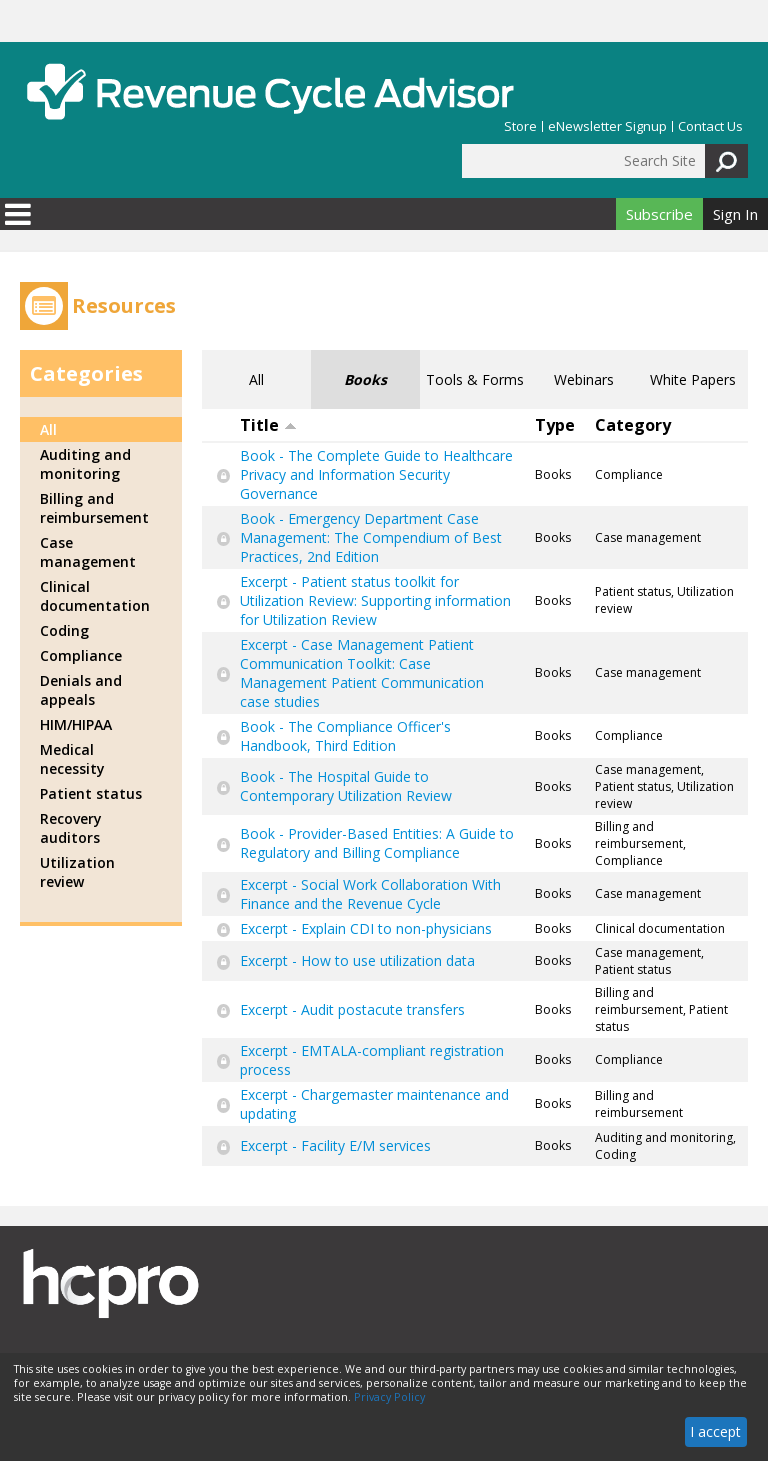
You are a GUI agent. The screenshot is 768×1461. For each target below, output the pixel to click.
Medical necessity (72, 759)
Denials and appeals (81, 690)
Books (365, 379)
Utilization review (77, 872)
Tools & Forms (475, 379)
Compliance (81, 655)
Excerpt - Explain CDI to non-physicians (366, 928)
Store (520, 126)
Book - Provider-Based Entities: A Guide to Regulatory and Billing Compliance (377, 843)
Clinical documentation (95, 596)
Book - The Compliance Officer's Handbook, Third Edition (345, 736)
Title (268, 425)
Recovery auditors (71, 828)
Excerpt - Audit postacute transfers (352, 1009)
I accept (715, 1431)
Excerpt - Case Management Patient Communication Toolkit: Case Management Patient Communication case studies (362, 673)
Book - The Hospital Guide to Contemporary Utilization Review (346, 786)
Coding (64, 630)
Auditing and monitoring (85, 464)
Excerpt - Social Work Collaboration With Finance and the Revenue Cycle (370, 894)
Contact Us (710, 126)
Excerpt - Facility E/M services (335, 1145)
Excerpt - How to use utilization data (357, 960)
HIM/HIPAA (76, 724)
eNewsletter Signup (607, 126)
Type (555, 425)
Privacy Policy (389, 1397)
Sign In (735, 214)
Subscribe (659, 214)
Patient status (91, 793)
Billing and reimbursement (94, 508)
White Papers (693, 379)
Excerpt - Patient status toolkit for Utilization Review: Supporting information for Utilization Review (375, 600)
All (256, 379)
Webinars (584, 379)
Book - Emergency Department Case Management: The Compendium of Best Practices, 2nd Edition (371, 537)
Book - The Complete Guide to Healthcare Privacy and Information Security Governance (376, 474)
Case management (88, 552)
